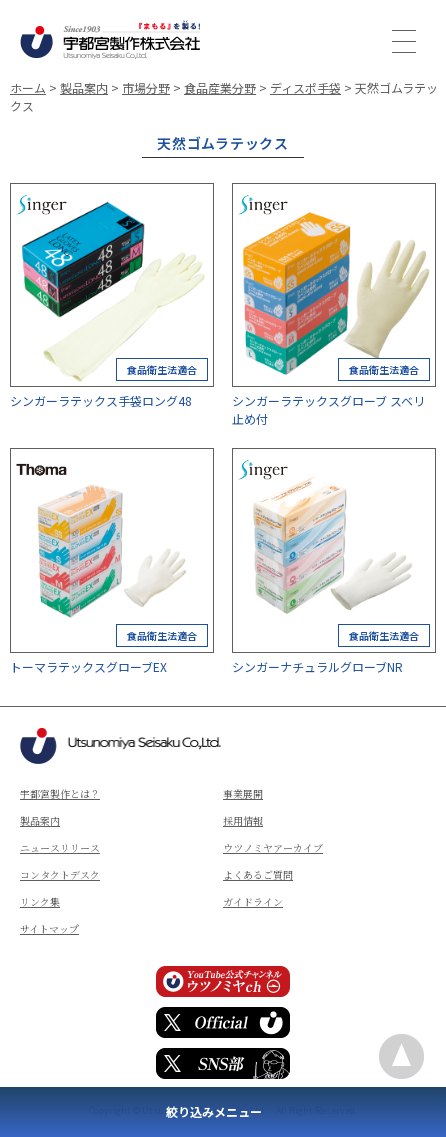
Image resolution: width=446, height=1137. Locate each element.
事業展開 (243, 793)
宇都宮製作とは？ (60, 793)
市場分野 (146, 87)
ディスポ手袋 (305, 87)
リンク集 (40, 901)
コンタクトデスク (60, 874)
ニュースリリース (60, 847)
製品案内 (84, 87)
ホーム (28, 87)
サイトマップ (49, 928)
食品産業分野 (220, 87)
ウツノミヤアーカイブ (273, 847)
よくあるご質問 (258, 874)
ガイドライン (253, 901)
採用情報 (243, 820)
